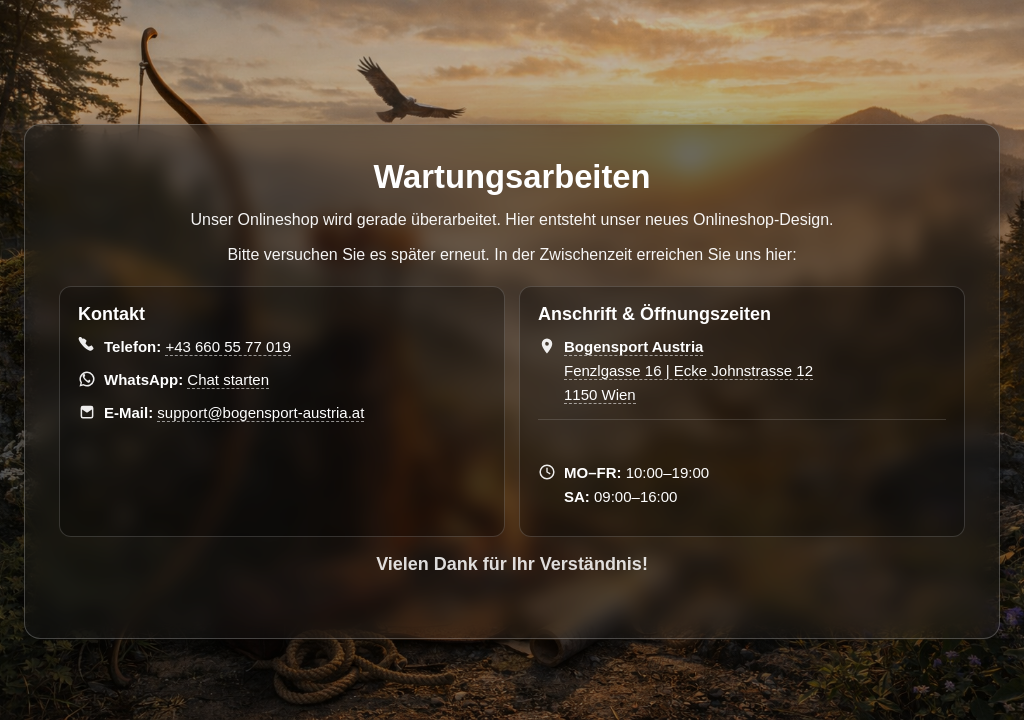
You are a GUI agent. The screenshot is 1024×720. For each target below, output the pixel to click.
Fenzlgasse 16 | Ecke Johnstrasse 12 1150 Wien (688, 370)
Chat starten (228, 379)
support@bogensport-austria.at (260, 412)
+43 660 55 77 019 (228, 346)
